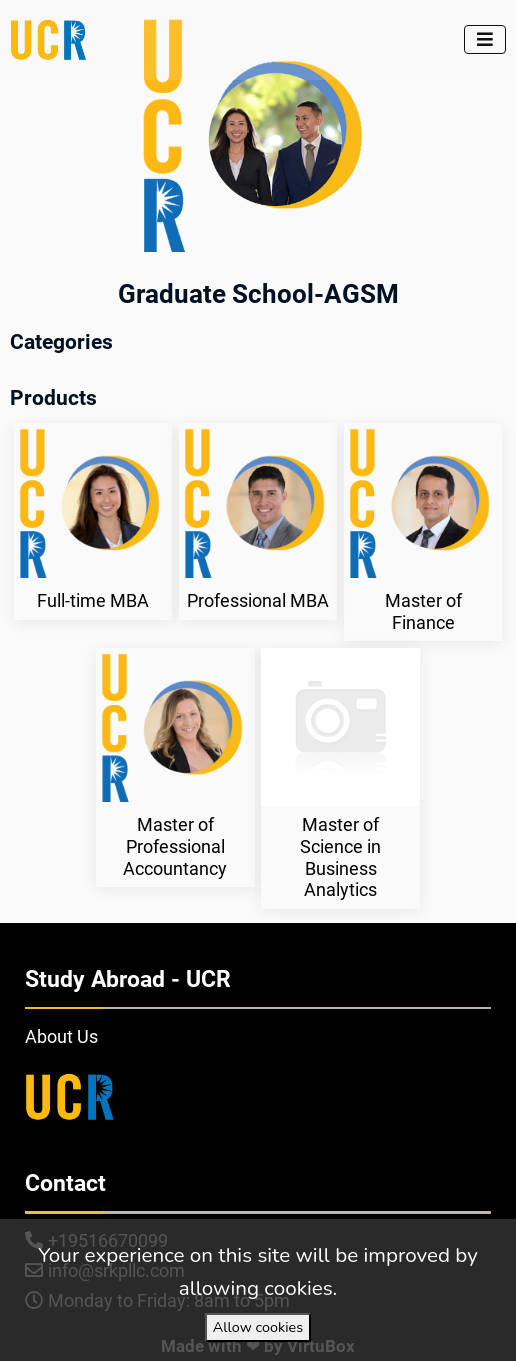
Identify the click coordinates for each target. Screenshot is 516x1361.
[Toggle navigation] (485, 39)
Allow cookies (258, 1327)
